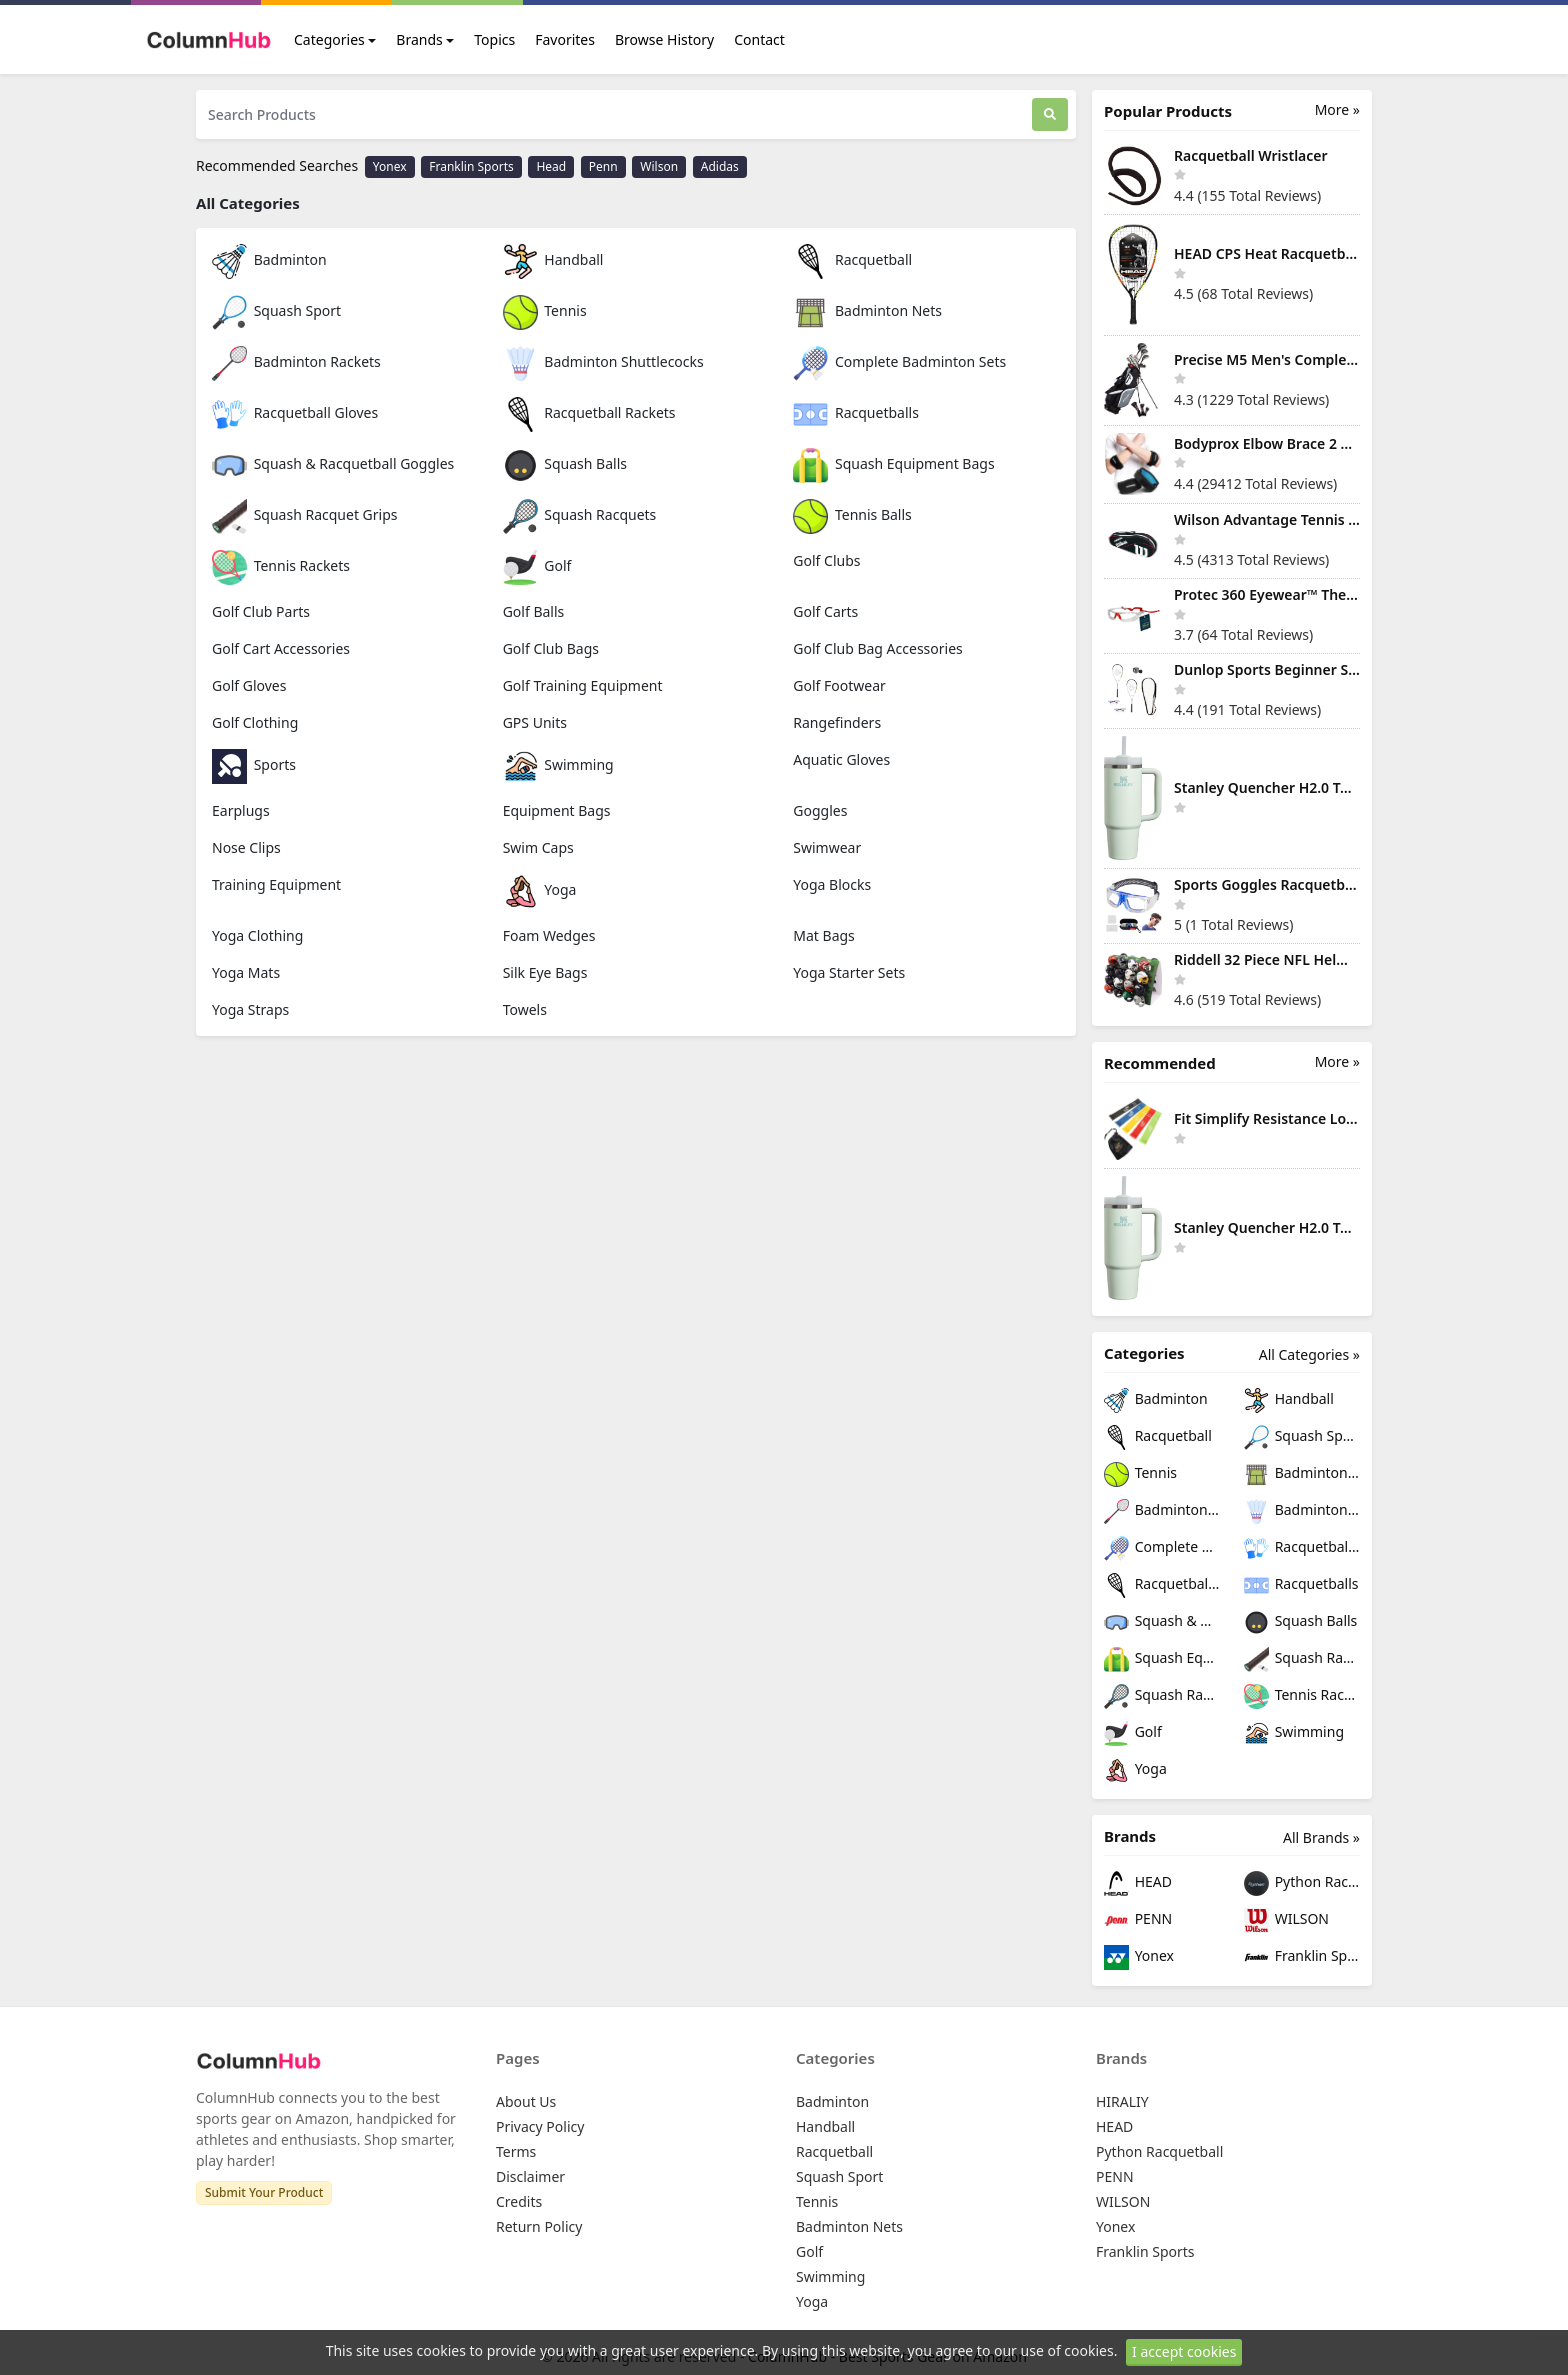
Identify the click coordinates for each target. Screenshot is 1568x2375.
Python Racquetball (1302, 1883)
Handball (553, 259)
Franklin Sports (471, 166)
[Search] (1050, 114)
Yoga (540, 889)
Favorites (565, 39)
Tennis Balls (852, 514)
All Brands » (1321, 1837)
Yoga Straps (250, 1009)
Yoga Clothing (257, 935)
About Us (526, 2101)
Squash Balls (565, 463)
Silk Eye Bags (545, 972)
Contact (759, 39)
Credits (519, 2201)
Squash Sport (276, 310)
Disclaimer (530, 2176)
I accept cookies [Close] (1184, 2351)
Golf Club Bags (551, 648)
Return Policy (539, 2226)
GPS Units (535, 722)
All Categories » (1309, 1354)
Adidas (720, 166)
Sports (254, 764)
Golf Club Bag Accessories (877, 648)
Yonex (390, 166)
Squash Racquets (580, 514)
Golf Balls (534, 611)
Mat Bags (824, 935)
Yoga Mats (246, 972)
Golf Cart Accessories (281, 648)
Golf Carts (825, 611)
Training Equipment (276, 884)
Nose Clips (246, 847)
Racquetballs (856, 412)
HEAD (1138, 1883)
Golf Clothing (255, 722)
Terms (516, 2151)
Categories (329, 39)
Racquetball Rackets (589, 412)
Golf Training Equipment (583, 685)
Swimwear (827, 847)
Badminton (269, 259)
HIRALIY (1122, 2101)
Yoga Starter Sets (849, 972)
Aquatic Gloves (841, 759)
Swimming (558, 764)
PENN (1138, 1920)
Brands (419, 39)
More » (1337, 109)
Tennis (545, 310)
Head (551, 166)
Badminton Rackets (296, 361)
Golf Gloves (249, 685)
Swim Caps (538, 847)
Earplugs (241, 810)
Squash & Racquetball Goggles (333, 463)
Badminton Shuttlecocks (603, 361)
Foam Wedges (549, 935)
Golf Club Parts (261, 611)
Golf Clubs (826, 560)
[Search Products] (614, 114)
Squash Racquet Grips (304, 514)
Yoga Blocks (832, 884)
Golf (537, 565)
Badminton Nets (867, 310)
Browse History (664, 39)
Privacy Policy (540, 2126)
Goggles (820, 810)
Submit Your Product (264, 2192)
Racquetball (852, 259)
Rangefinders (837, 722)
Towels (525, 1009)
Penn (603, 166)
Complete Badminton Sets (899, 361)
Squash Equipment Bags (893, 463)
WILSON (1286, 1920)
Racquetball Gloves (295, 412)
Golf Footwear (839, 685)
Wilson (659, 166)
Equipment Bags (557, 810)
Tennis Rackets (281, 565)
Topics (494, 39)
